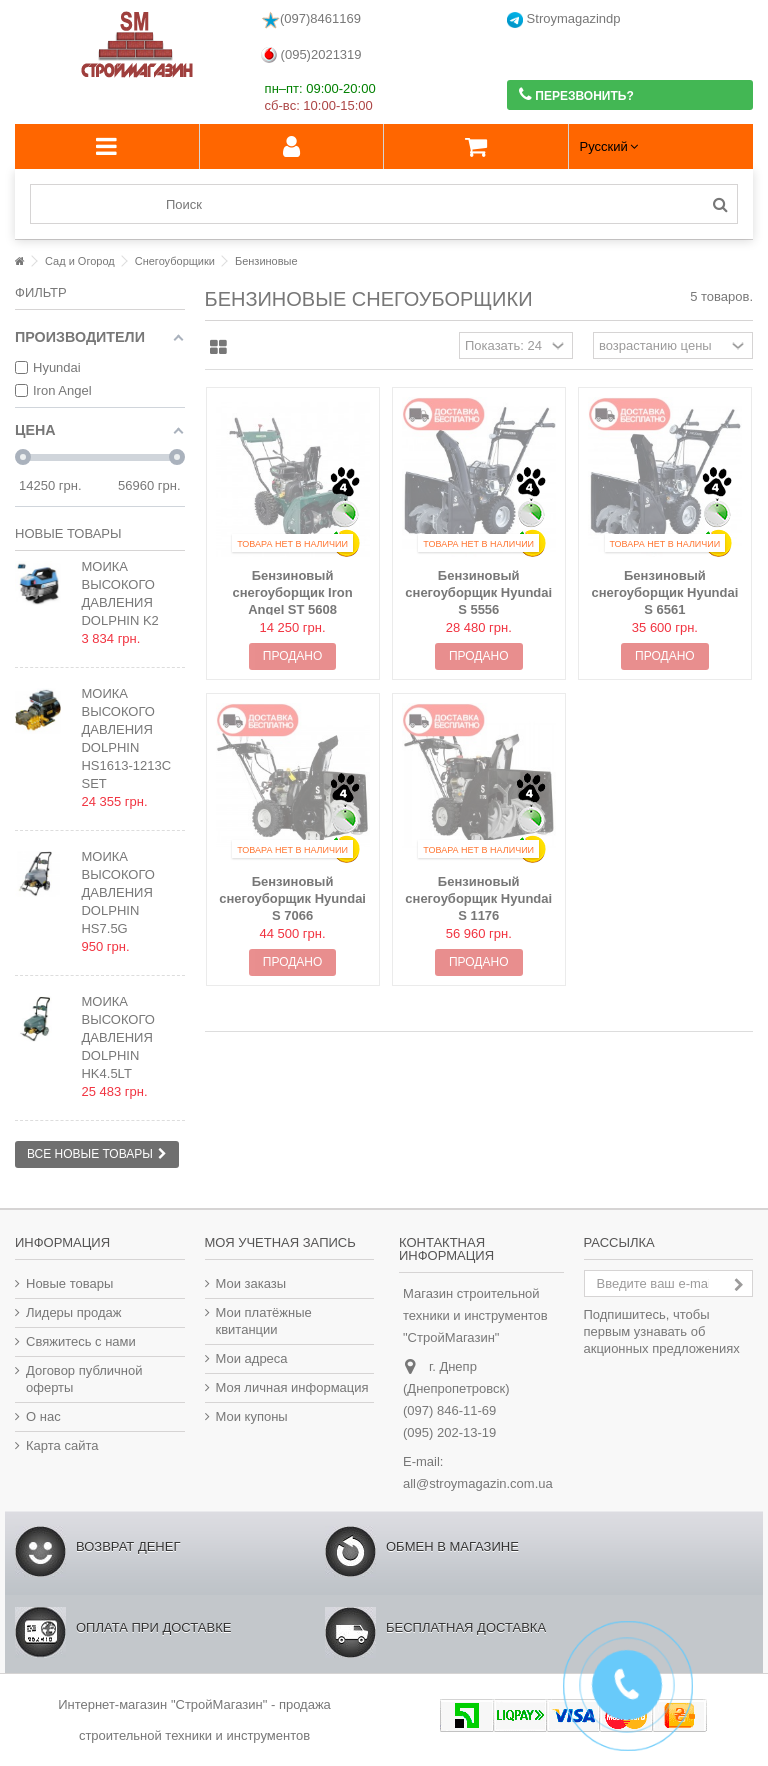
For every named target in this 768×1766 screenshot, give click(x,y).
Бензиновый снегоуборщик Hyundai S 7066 (292, 898)
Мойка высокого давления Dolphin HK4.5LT (117, 1037)
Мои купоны (252, 1416)
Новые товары (68, 533)
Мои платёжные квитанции (264, 1321)
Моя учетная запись (280, 1242)
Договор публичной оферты (84, 1379)
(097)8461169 (311, 20)
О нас (43, 1416)
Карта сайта (62, 1445)
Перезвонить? (576, 94)
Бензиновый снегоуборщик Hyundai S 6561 (664, 592)
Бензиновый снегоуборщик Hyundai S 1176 (478, 898)
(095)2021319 (311, 55)
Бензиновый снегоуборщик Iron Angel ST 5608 (293, 592)
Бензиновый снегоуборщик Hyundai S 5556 (478, 592)
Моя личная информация (292, 1387)
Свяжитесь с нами (81, 1341)
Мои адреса (252, 1358)
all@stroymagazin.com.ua (478, 1483)
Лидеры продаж (74, 1312)
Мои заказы (251, 1283)
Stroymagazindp (564, 19)
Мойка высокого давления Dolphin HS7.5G (117, 892)
